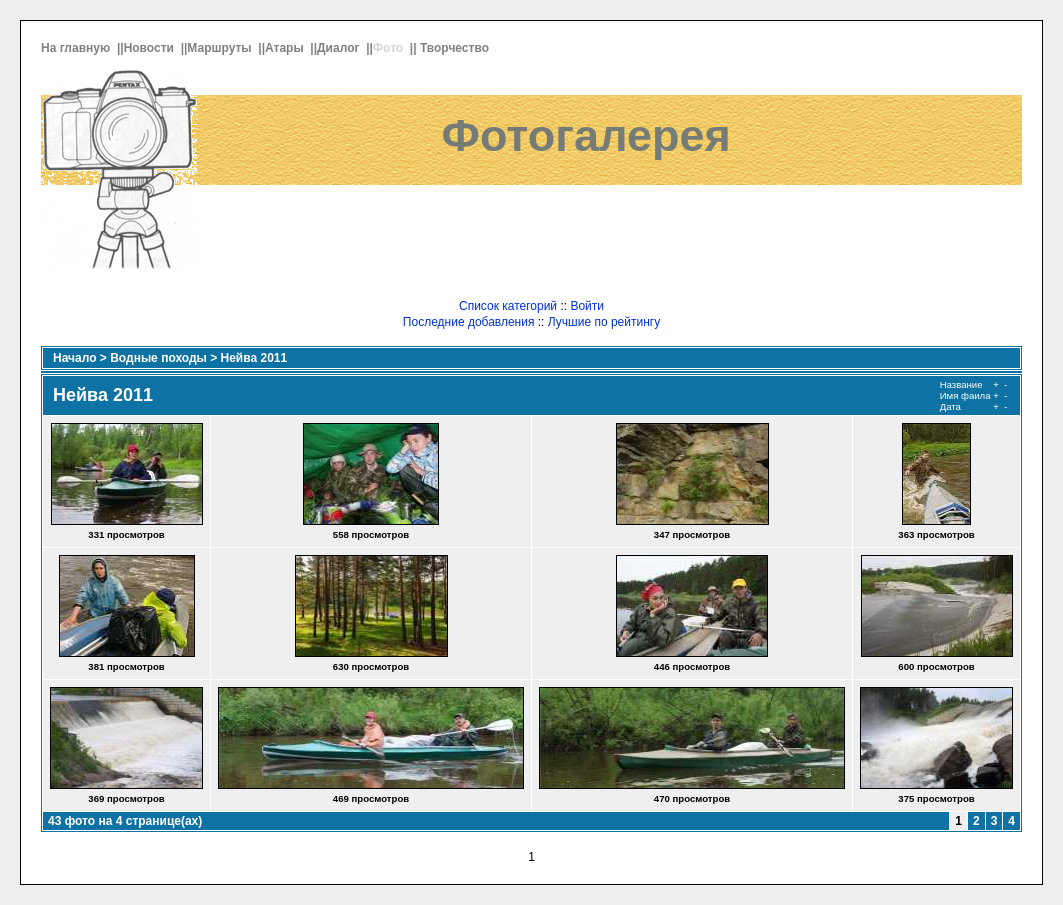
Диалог (340, 48)
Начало (74, 358)
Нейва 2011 (254, 358)
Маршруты (221, 48)
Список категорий (508, 306)
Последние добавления (469, 322)
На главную (77, 48)
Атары (286, 48)
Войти (587, 306)
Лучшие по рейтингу (604, 322)
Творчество (456, 48)
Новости (151, 48)
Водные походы (158, 358)
